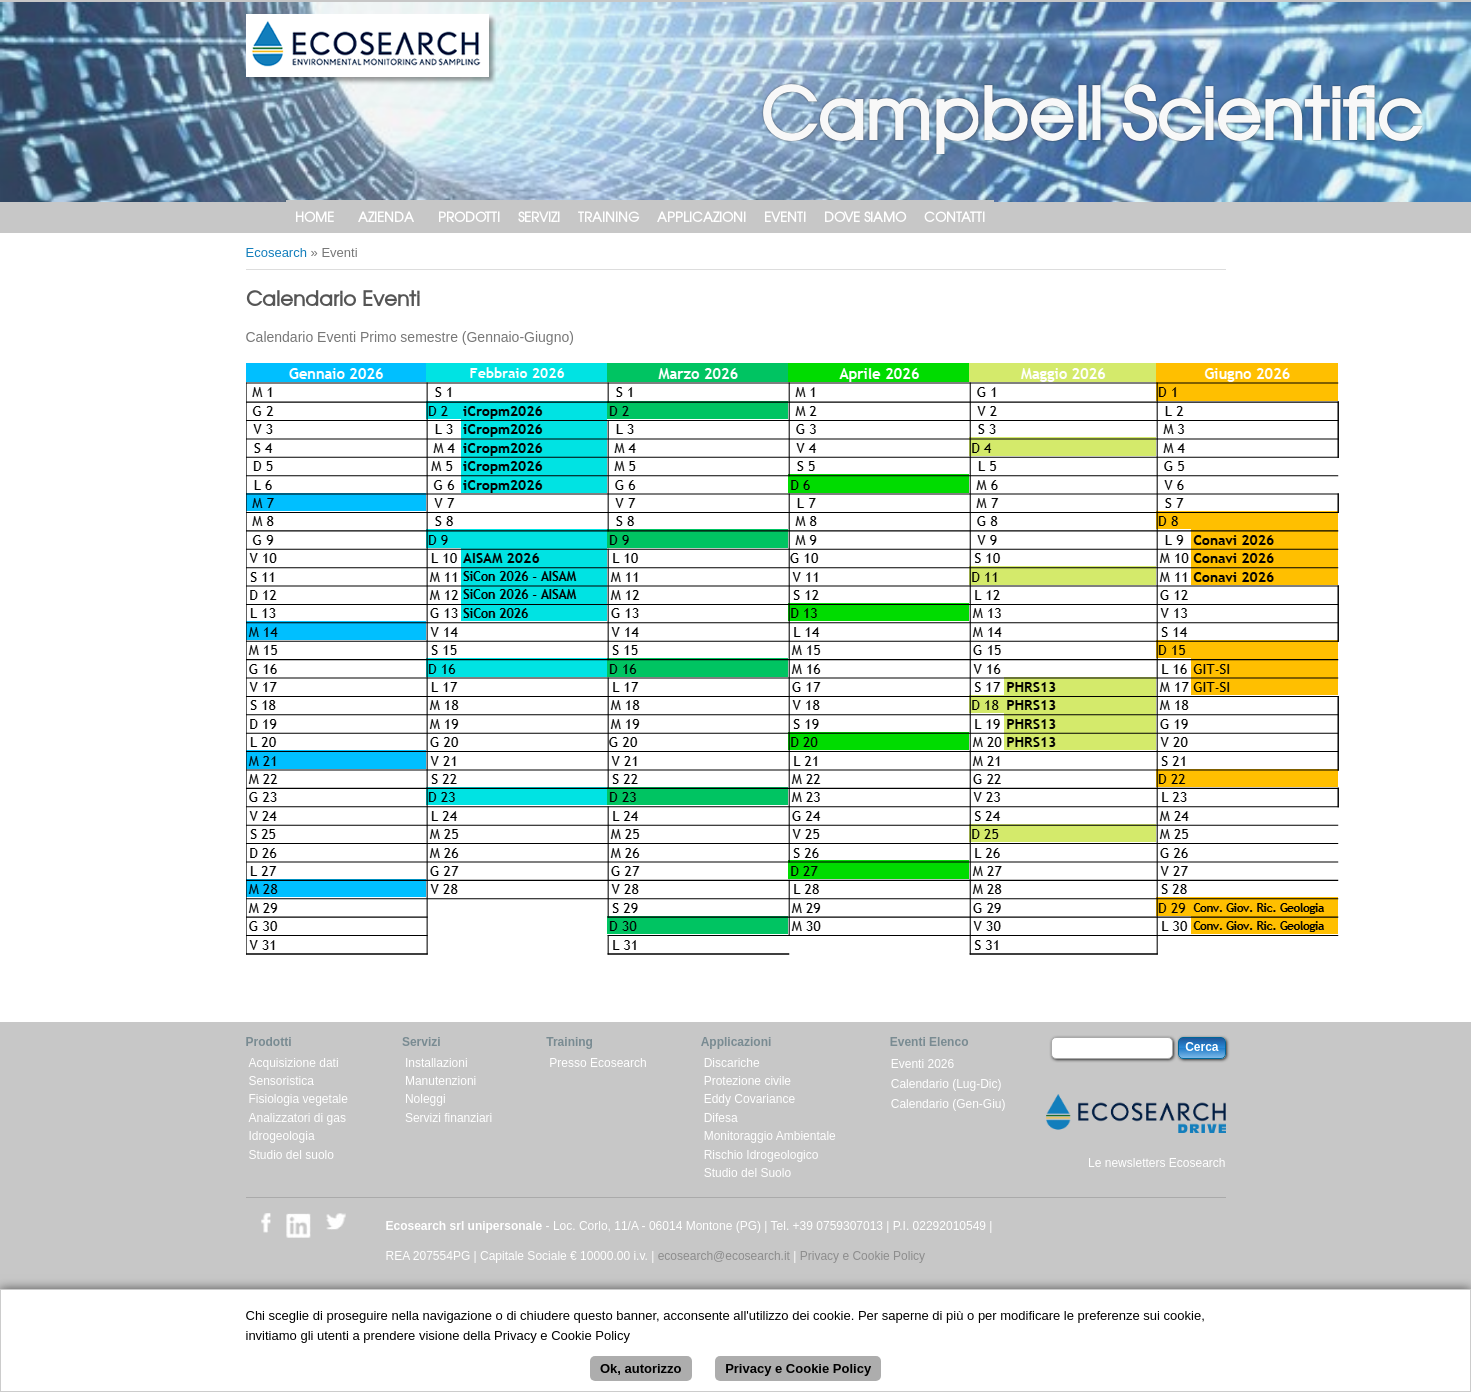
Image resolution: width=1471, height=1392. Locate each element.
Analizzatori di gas (297, 1118)
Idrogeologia (282, 1136)
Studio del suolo (291, 1155)
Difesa (721, 1118)
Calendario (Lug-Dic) (946, 1084)
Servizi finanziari (448, 1118)
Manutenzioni (440, 1081)
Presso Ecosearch (597, 1063)
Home (314, 216)
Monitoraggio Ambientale (770, 1136)
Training (608, 216)
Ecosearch (276, 252)
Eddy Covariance (749, 1099)
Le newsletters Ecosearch (1156, 1163)
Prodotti (469, 216)
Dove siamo (865, 216)
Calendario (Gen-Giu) (948, 1104)
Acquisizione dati (294, 1063)
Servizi (539, 216)
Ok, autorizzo (641, 1370)
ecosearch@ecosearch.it (724, 1256)
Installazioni (436, 1063)
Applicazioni (701, 216)
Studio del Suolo (747, 1173)
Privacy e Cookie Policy (862, 1256)
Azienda (386, 216)
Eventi (785, 216)
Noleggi (425, 1099)
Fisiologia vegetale (298, 1099)
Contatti (954, 216)
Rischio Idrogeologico (761, 1155)
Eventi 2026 (922, 1064)
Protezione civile (747, 1081)
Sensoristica (281, 1081)
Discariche (732, 1063)
